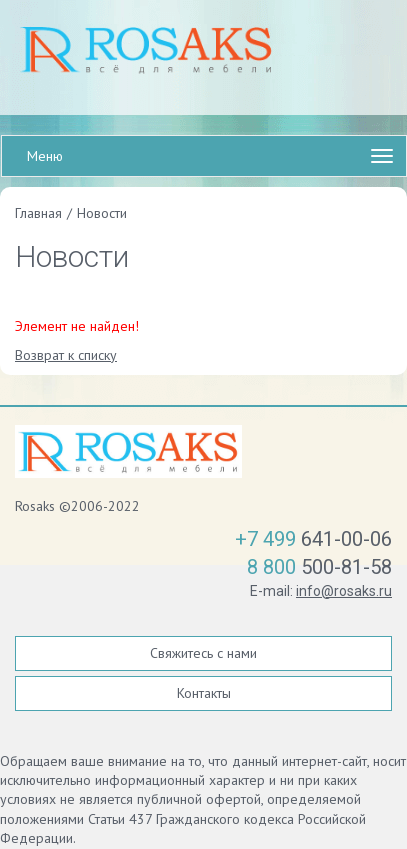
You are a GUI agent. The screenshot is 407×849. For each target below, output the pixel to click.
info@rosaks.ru (344, 591)
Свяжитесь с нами (203, 653)
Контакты (204, 693)
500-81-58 (319, 567)
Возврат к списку (66, 355)
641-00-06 (313, 539)
